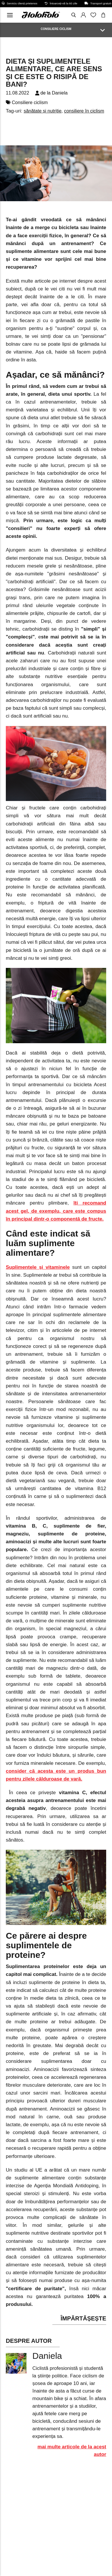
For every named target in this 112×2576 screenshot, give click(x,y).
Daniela (59, 92)
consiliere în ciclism (84, 110)
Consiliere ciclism (30, 102)
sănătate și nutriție (42, 110)
